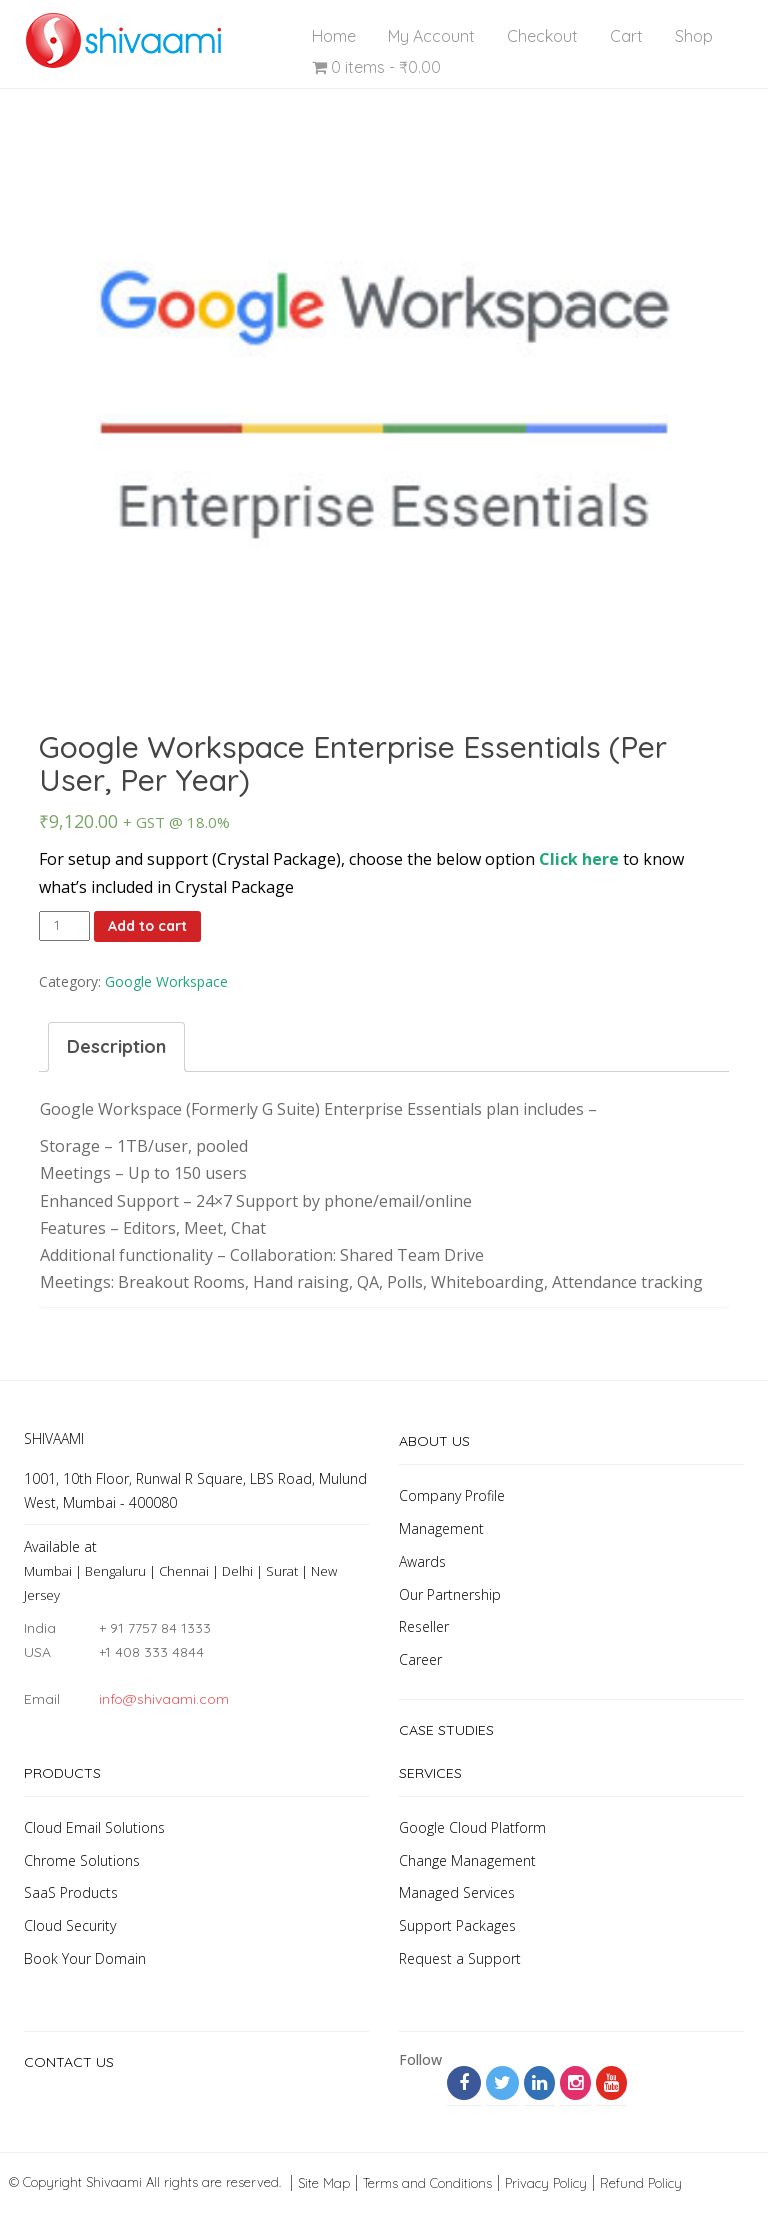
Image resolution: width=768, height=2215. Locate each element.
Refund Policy (641, 2183)
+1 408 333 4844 (151, 1652)
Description (116, 1046)
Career (420, 1659)
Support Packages (457, 1925)
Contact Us (69, 2062)
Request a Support (460, 1958)
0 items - (376, 67)
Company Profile (452, 1495)
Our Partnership (450, 1594)
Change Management (467, 1860)
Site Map (324, 2183)
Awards (422, 1561)
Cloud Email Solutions (94, 1827)
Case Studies (446, 1730)
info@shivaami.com (164, 1699)
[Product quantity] (64, 926)
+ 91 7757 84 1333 (155, 1628)
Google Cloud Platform (472, 1827)
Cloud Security (70, 1925)
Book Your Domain (85, 1958)
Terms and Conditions (427, 2183)
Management (441, 1528)
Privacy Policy (546, 2183)
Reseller (424, 1626)
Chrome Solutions (82, 1860)
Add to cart (147, 926)
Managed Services (457, 1892)
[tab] (116, 1047)
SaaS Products (71, 1892)
